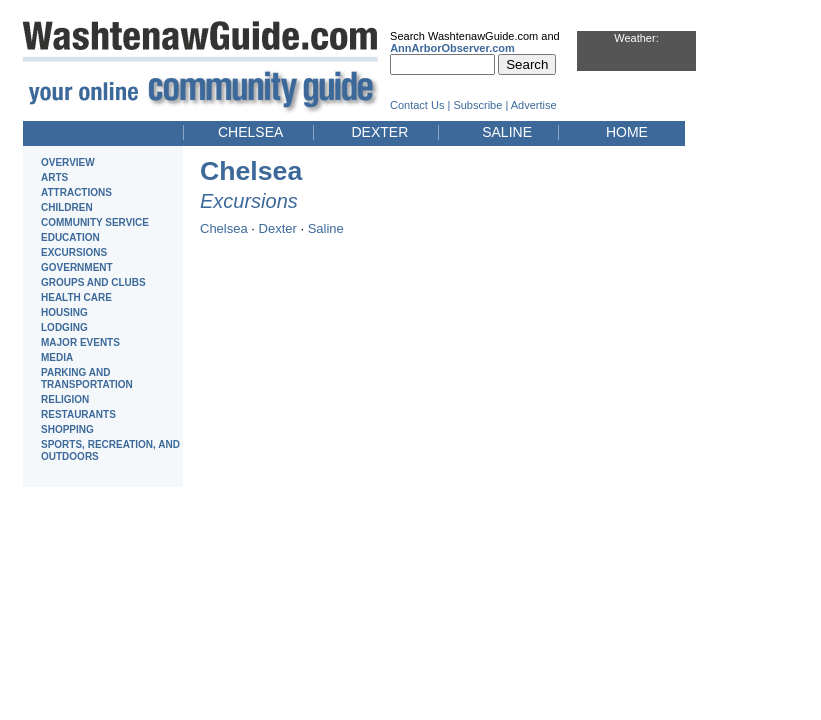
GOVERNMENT (77, 267)
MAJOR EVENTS (80, 342)
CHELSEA (250, 132)
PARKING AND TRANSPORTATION (87, 378)
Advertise (534, 105)
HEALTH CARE (76, 297)
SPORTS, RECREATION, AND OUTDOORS (110, 450)
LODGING (64, 327)
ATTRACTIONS (76, 192)
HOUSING (64, 312)
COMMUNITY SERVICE (95, 222)
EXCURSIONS (74, 252)
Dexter (278, 228)
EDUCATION (70, 237)
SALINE (507, 132)
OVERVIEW (68, 162)
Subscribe (477, 105)
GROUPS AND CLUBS (93, 282)
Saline (326, 228)
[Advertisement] (761, 308)
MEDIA (57, 357)
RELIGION (65, 399)
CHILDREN (67, 207)
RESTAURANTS (78, 414)
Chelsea (224, 228)
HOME (627, 132)
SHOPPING (67, 429)
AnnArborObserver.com (452, 48)
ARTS (54, 177)
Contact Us (417, 105)
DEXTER (379, 132)
